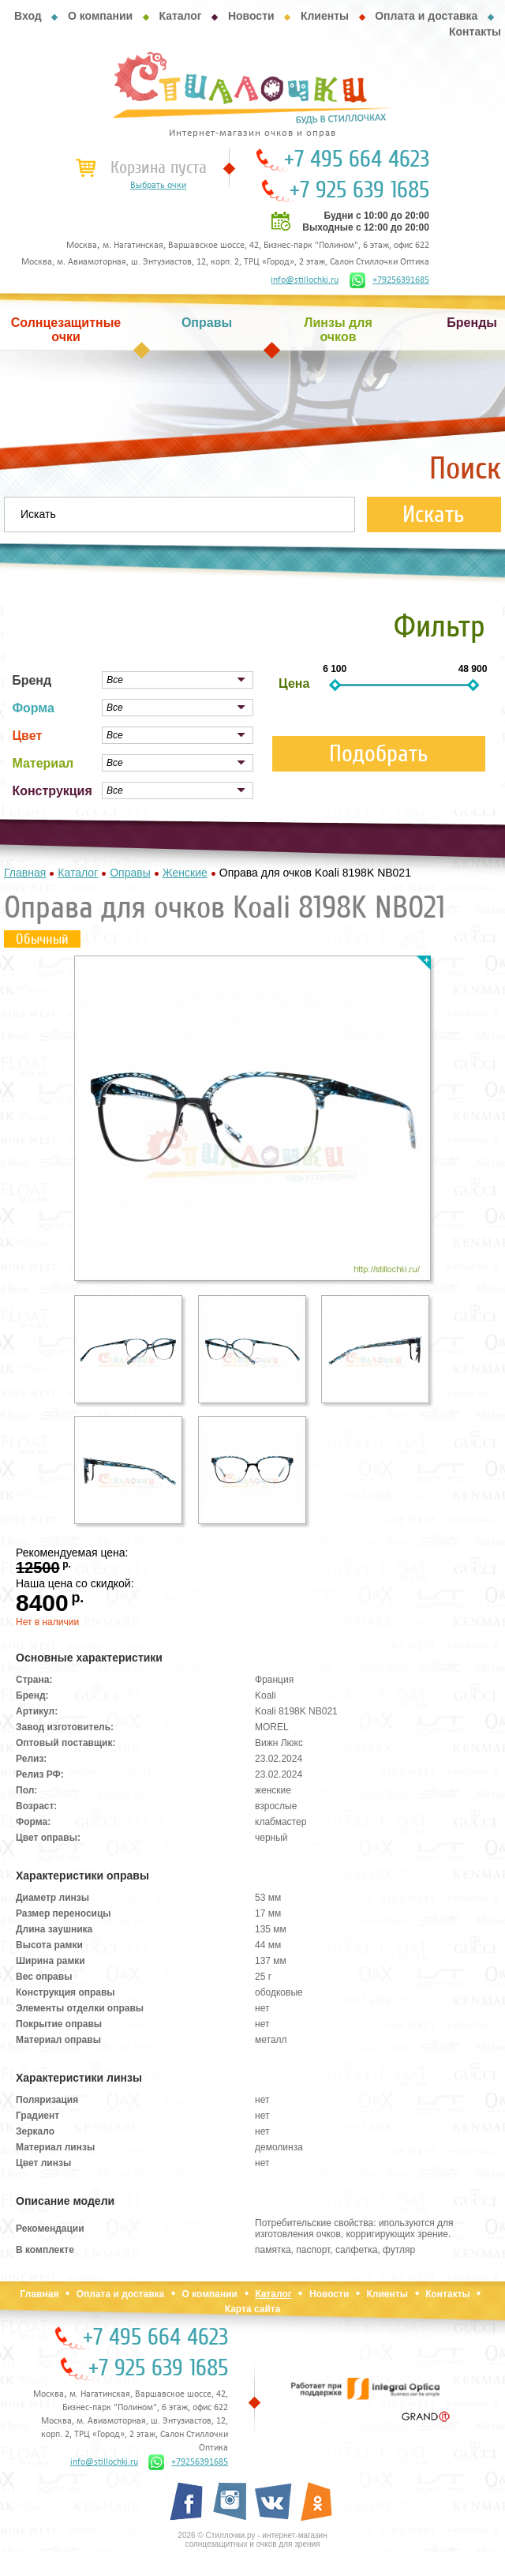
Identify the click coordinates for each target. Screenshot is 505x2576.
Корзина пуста (158, 167)
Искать (433, 514)
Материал (42, 763)
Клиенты (325, 15)
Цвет (27, 735)
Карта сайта (253, 2309)
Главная (40, 2294)
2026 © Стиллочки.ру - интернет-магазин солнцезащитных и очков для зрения (252, 2539)
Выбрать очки (158, 185)
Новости (251, 15)
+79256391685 (389, 280)
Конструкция (52, 791)
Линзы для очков (338, 330)
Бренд (31, 680)
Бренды (472, 322)
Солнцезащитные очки (66, 330)
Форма (33, 708)
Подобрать (378, 754)
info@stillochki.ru (305, 280)
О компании (100, 15)
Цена (294, 683)
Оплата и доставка (426, 15)
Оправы (206, 322)
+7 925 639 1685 (359, 190)
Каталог (180, 15)
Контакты (475, 31)
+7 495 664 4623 (356, 159)
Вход (28, 15)
